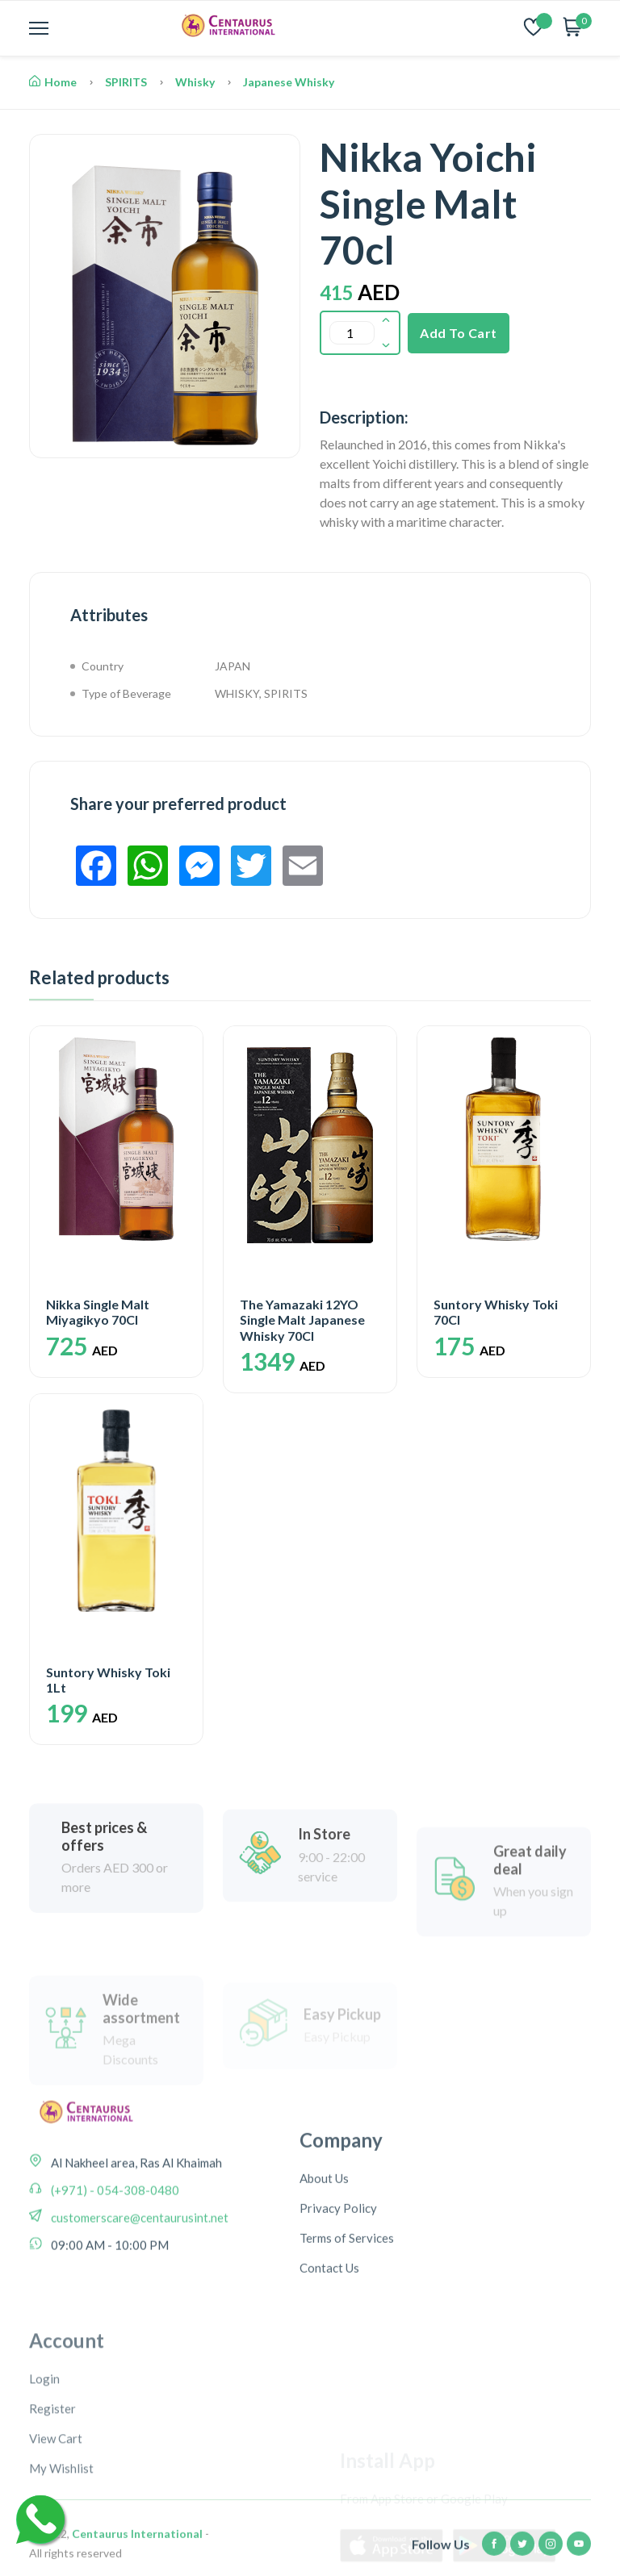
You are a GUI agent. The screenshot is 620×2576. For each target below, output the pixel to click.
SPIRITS (126, 82)
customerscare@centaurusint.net (138, 2272)
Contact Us (329, 2349)
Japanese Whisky (288, 82)
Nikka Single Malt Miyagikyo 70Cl (97, 1311)
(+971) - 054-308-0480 (113, 2245)
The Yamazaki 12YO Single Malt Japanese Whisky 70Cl (302, 1319)
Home (53, 82)
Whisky (195, 82)
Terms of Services (347, 2319)
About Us (324, 2259)
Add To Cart (458, 332)
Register (52, 2523)
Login (44, 2493)
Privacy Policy (338, 2289)
